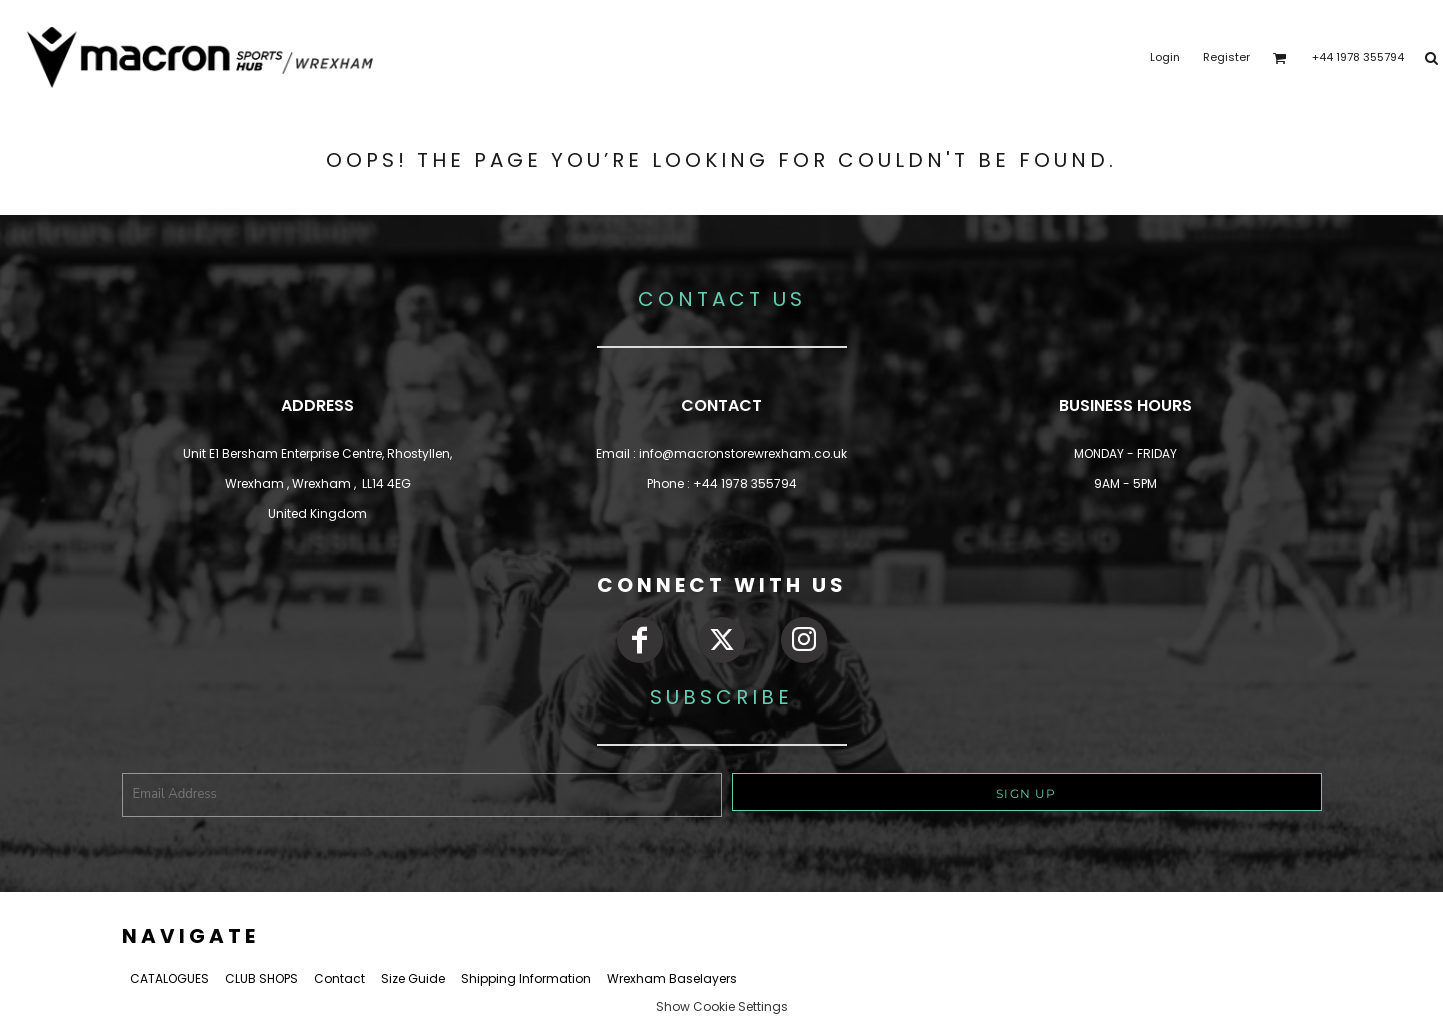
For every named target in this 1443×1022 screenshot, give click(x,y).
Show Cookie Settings (722, 1006)
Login (1165, 57)
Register (1226, 57)
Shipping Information (526, 978)
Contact (339, 978)
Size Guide (413, 978)
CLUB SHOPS (261, 978)
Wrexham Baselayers (672, 978)
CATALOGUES (169, 978)
